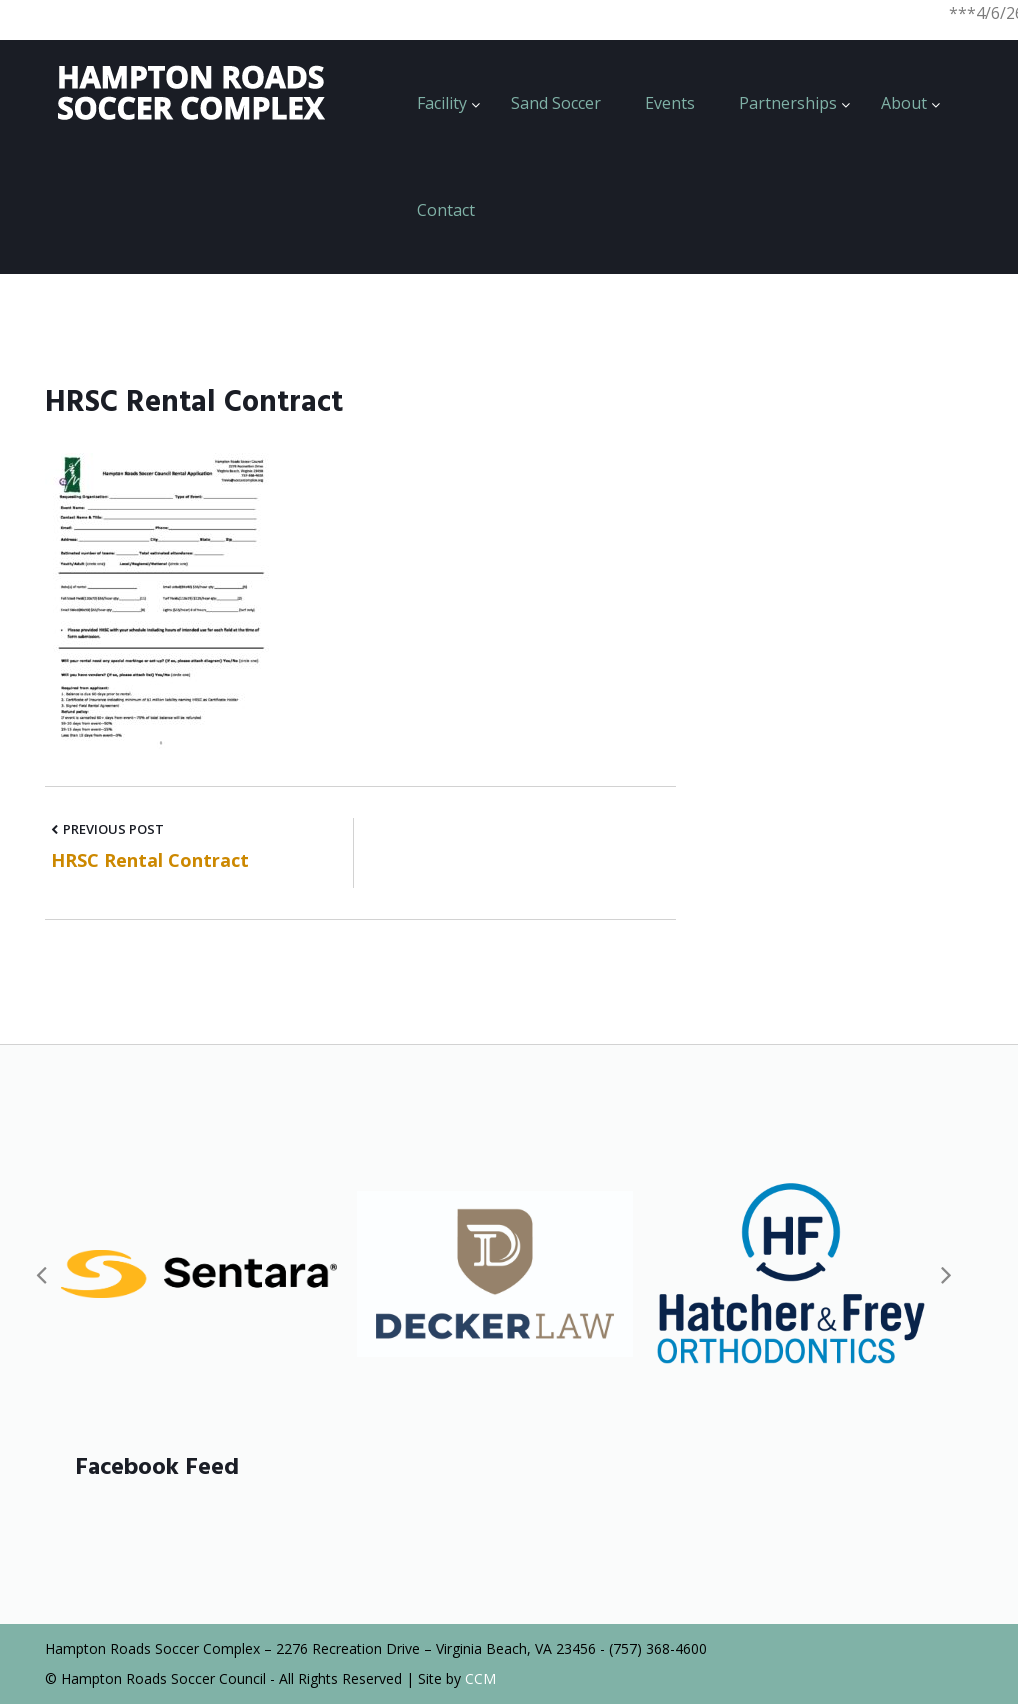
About (904, 103)
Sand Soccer (556, 103)
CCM (480, 1678)
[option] (199, 1274)
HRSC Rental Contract (150, 860)
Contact (446, 210)
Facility (442, 103)
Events (670, 103)
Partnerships (788, 103)
